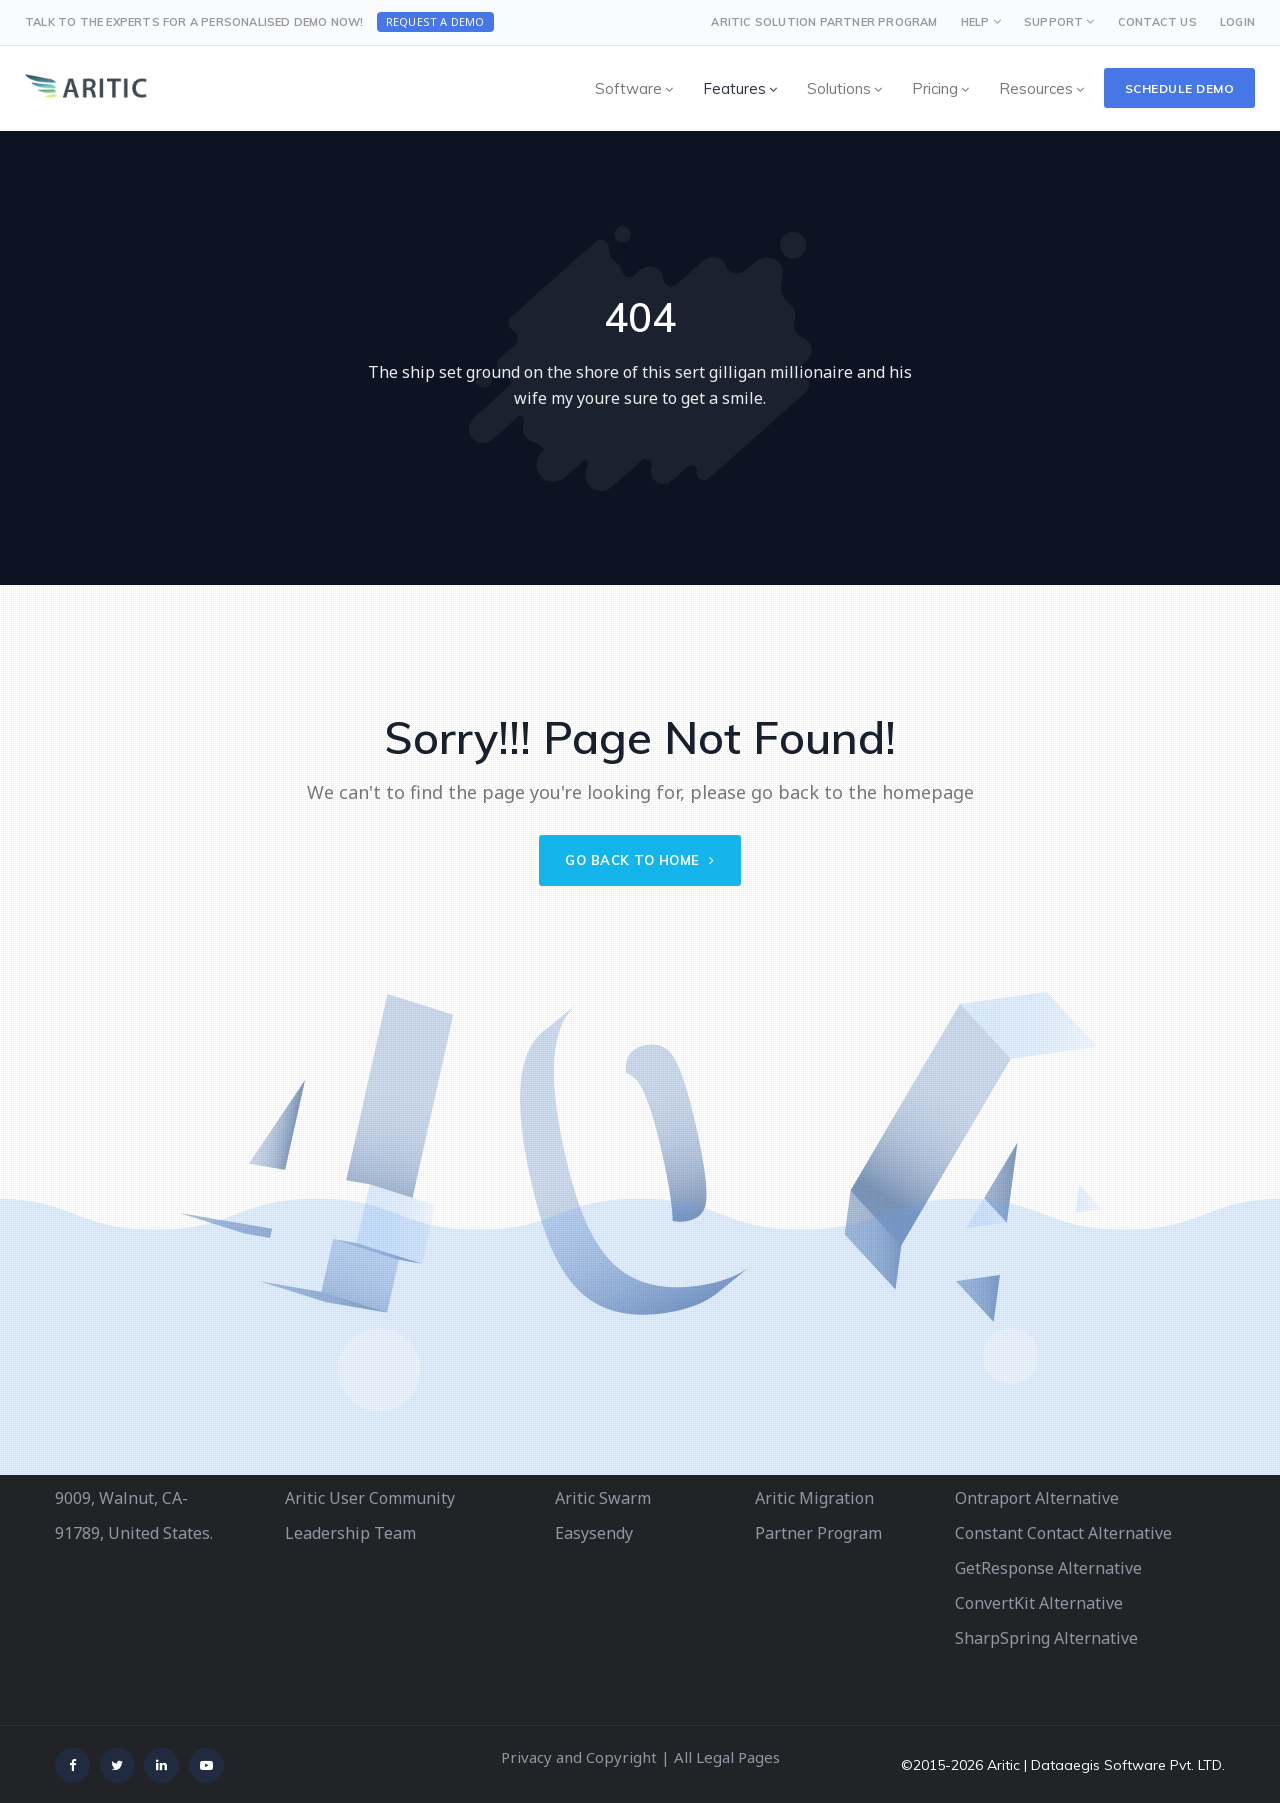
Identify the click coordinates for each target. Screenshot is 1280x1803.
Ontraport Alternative (1037, 1498)
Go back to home (640, 860)
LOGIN (1237, 22)
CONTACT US (1157, 22)
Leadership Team (350, 1533)
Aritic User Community (370, 1498)
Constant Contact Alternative (1063, 1533)
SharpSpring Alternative (1046, 1638)
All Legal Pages (727, 1757)
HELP (975, 22)
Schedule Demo (1180, 88)
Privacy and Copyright (579, 1757)
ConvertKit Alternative (1039, 1603)
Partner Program (818, 1533)
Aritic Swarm (603, 1498)
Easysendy (594, 1533)
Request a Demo (435, 21)
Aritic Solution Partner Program (824, 22)
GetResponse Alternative (1048, 1568)
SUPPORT (1053, 22)
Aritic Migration (814, 1498)
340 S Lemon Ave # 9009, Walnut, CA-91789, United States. (134, 1498)
